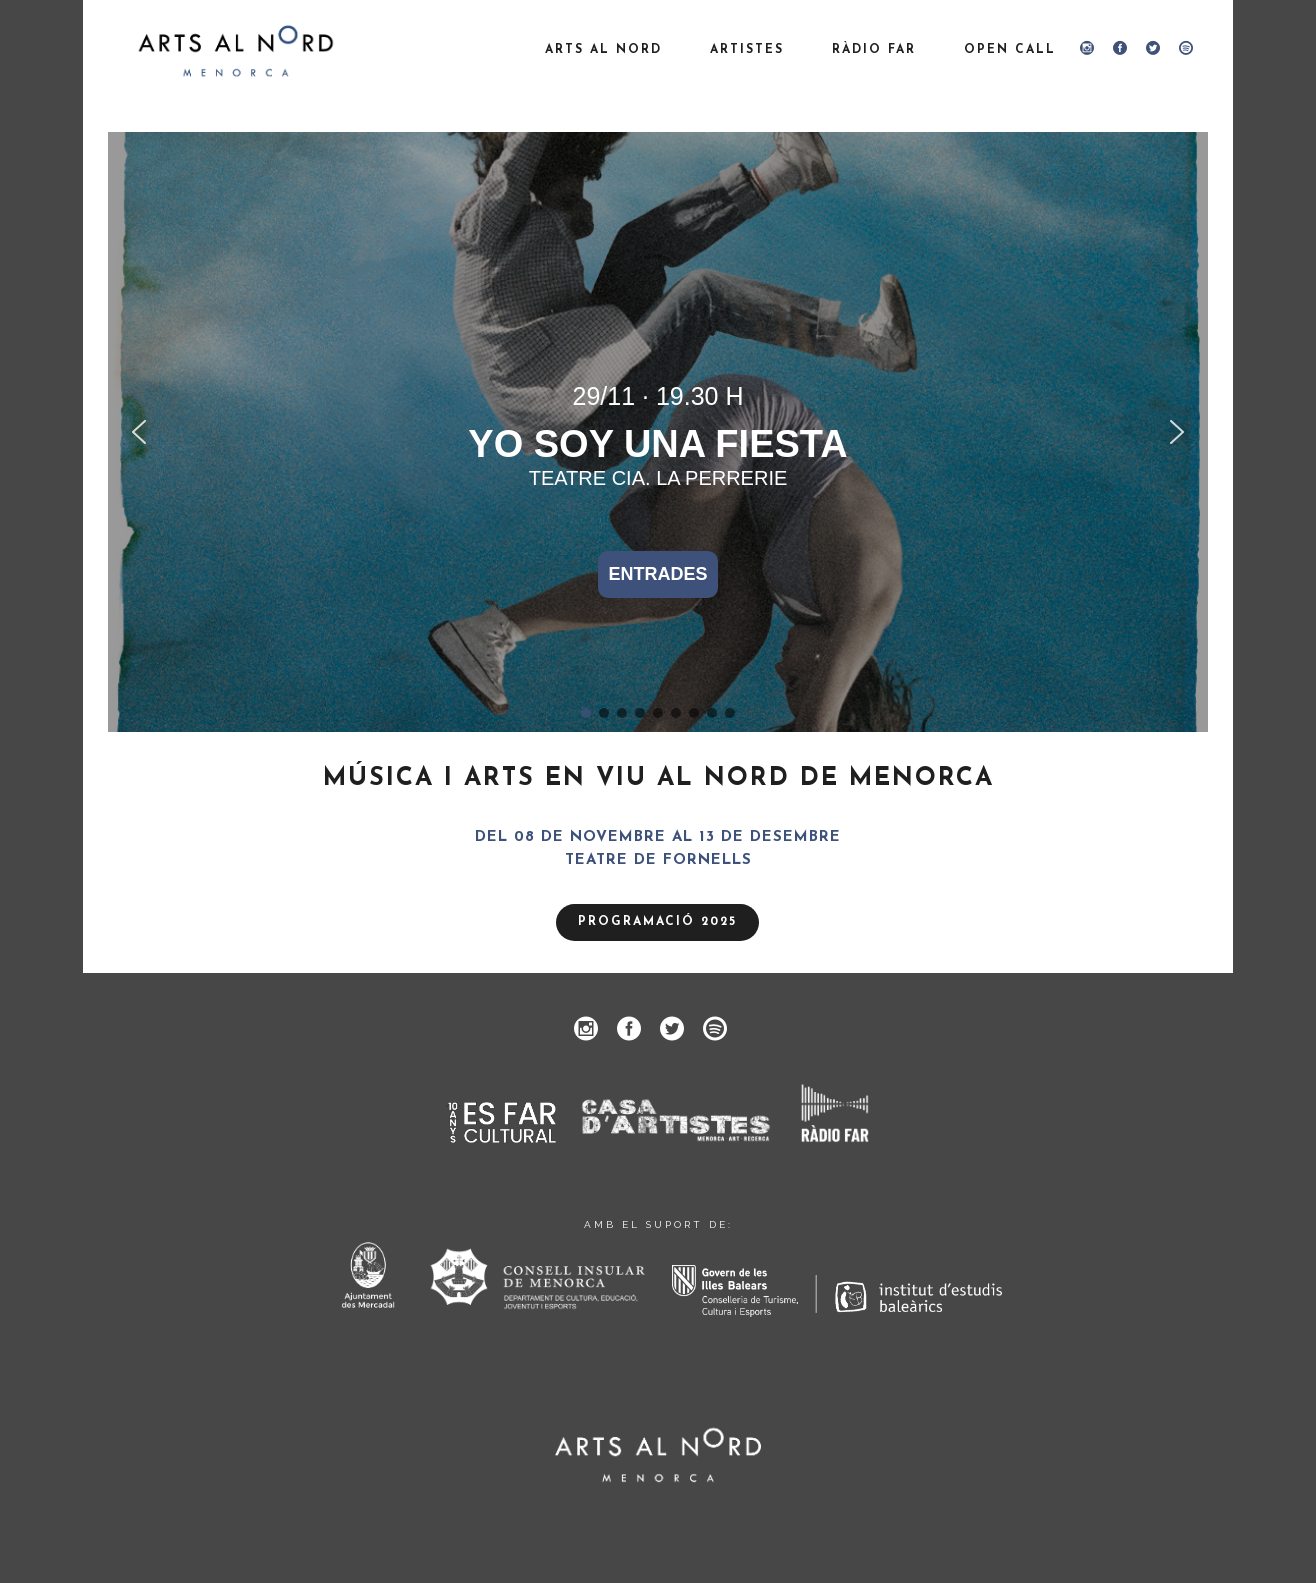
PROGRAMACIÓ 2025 (657, 922)
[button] (139, 432)
